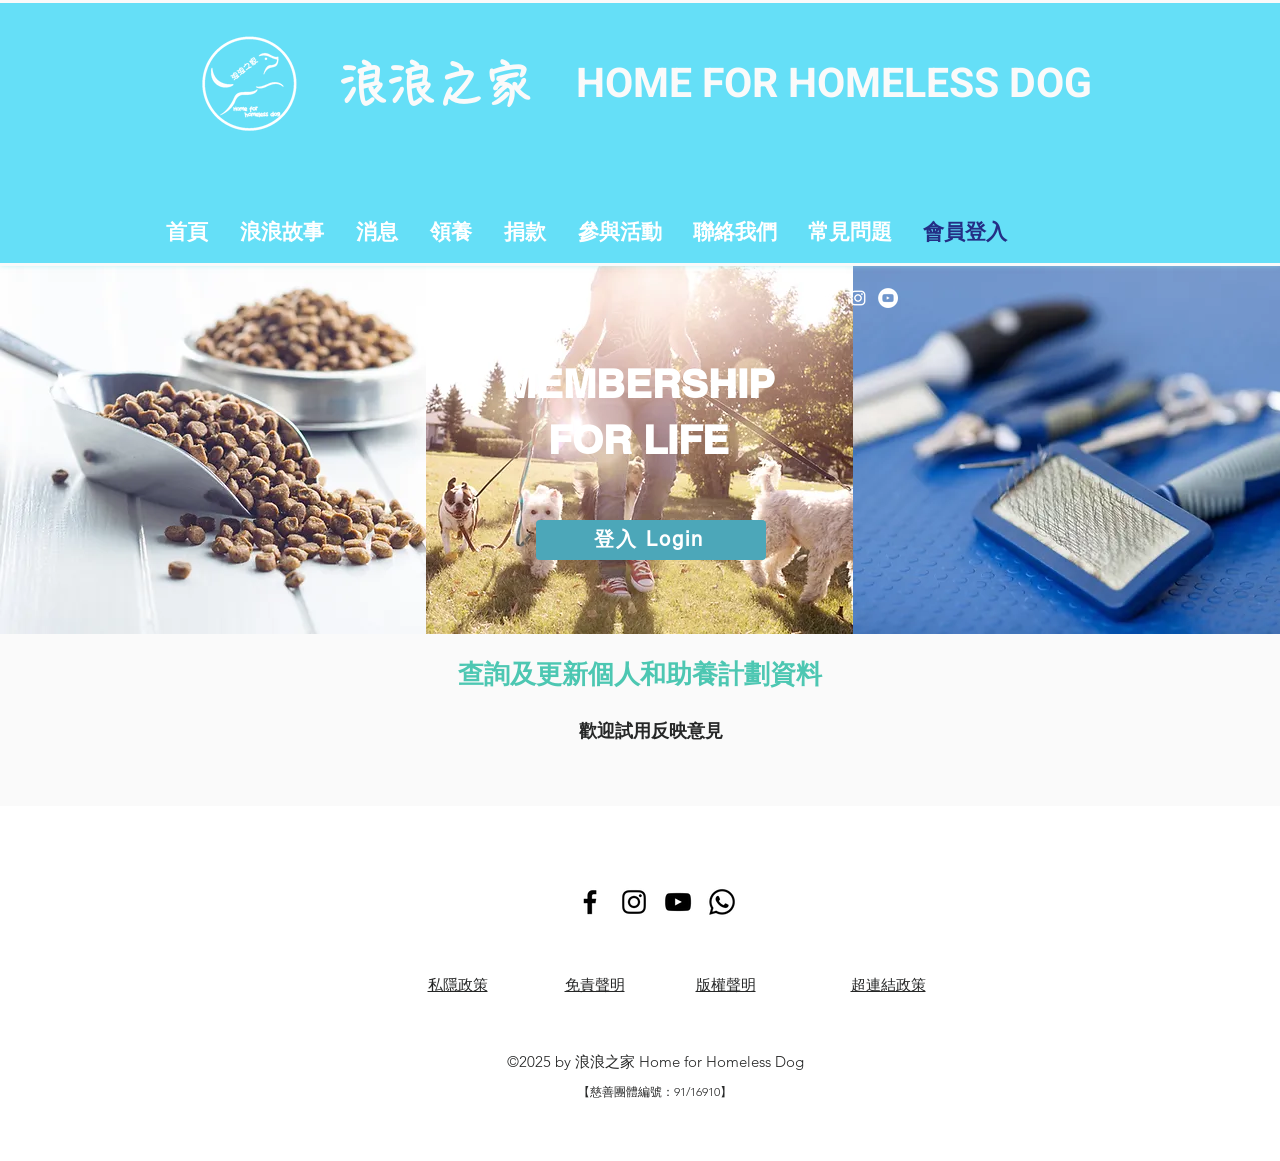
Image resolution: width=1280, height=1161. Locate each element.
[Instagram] (858, 298)
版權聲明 (726, 984)
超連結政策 (888, 984)
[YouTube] (888, 298)
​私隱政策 (458, 984)
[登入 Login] (651, 540)
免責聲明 (595, 984)
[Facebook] (828, 298)
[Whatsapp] (722, 902)
